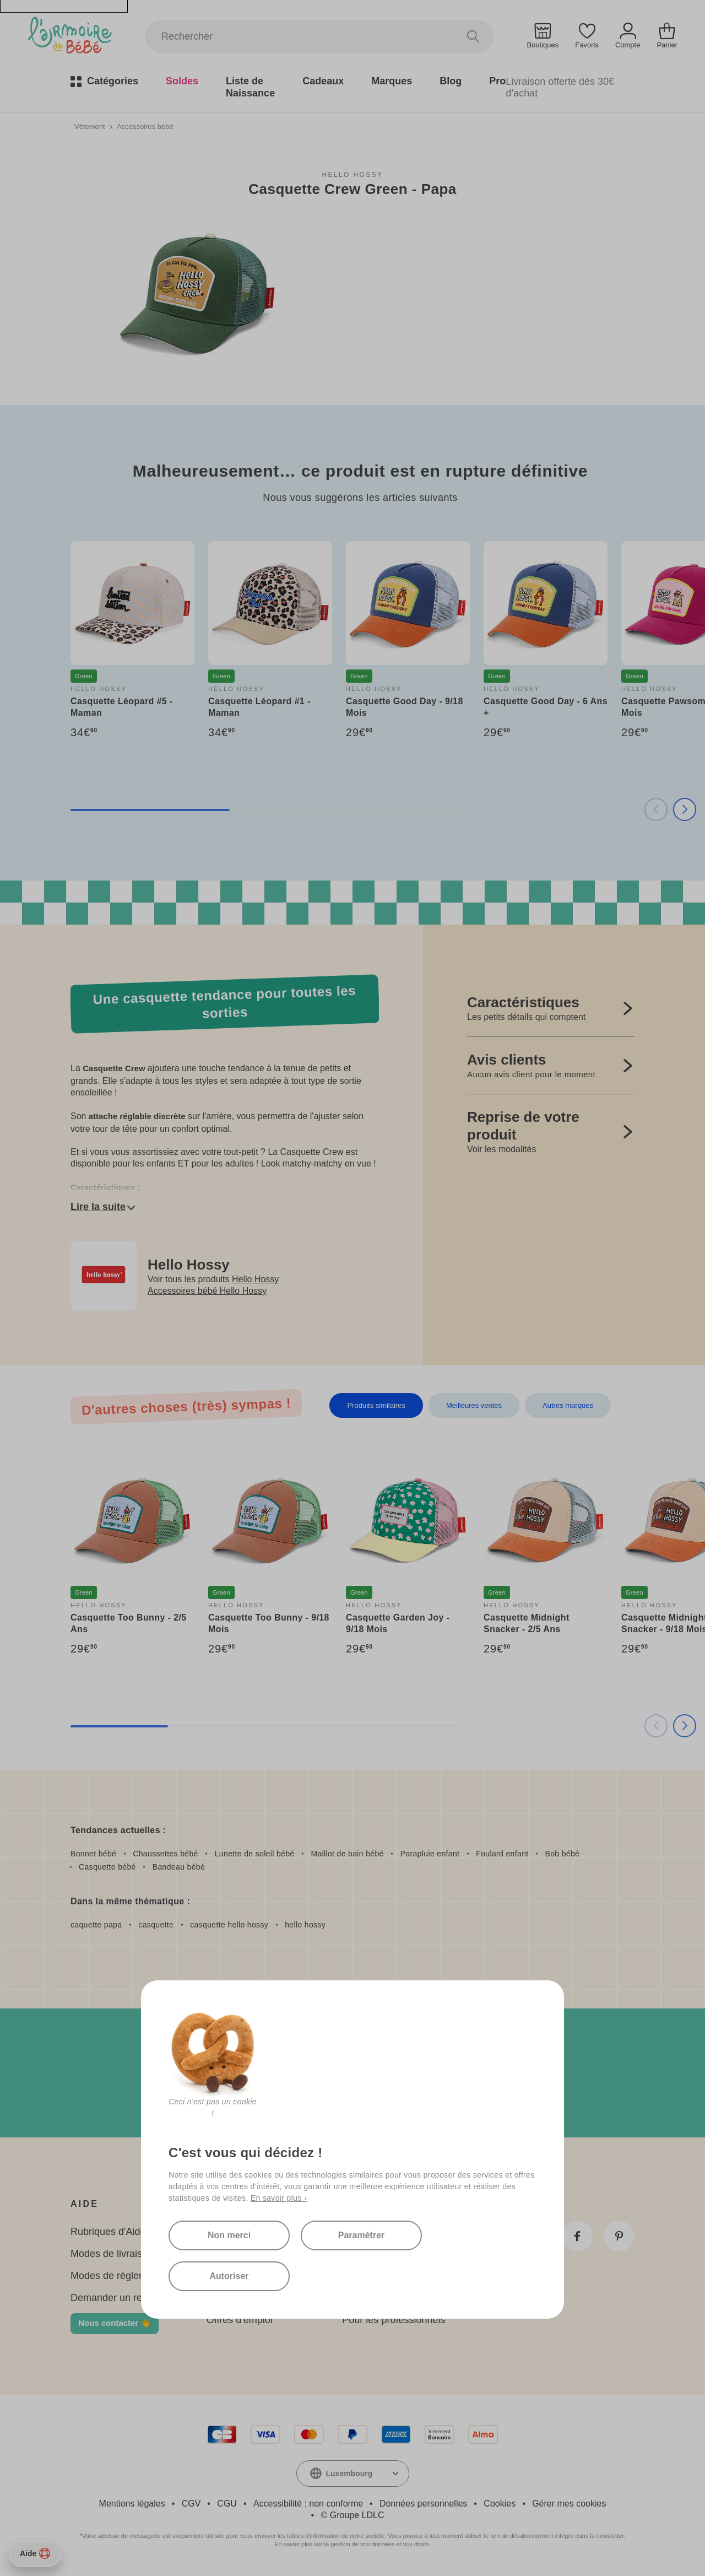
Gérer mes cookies (569, 2503)
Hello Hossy (352, 175)
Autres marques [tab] (568, 1405)
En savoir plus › (279, 2198)
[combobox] (352, 2473)
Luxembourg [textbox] (349, 2473)
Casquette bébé (107, 1866)
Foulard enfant (502, 1853)
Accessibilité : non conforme (308, 2503)
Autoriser (228, 2276)
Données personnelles (423, 2503)
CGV (191, 2503)
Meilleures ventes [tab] (474, 1405)
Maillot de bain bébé (347, 1853)
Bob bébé (562, 1853)
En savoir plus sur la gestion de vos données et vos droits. (352, 2544)
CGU (227, 2503)
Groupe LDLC (357, 2515)
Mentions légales (132, 2503)
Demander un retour (114, 2297)
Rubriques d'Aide (108, 2231)
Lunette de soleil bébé (255, 1853)
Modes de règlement (115, 2275)
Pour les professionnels (393, 2319)
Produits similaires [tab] (376, 1405)
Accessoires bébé (145, 126)
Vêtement (89, 126)
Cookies (500, 2503)
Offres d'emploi (240, 2319)
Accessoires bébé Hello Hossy (207, 1290)
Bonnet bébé (93, 1853)
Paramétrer (361, 2235)
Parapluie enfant (430, 1853)
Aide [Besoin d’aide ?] (35, 2553)
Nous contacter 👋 (114, 2322)
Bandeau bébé (179, 1866)
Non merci (229, 2235)
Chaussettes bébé (165, 1853)
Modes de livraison (111, 2253)
